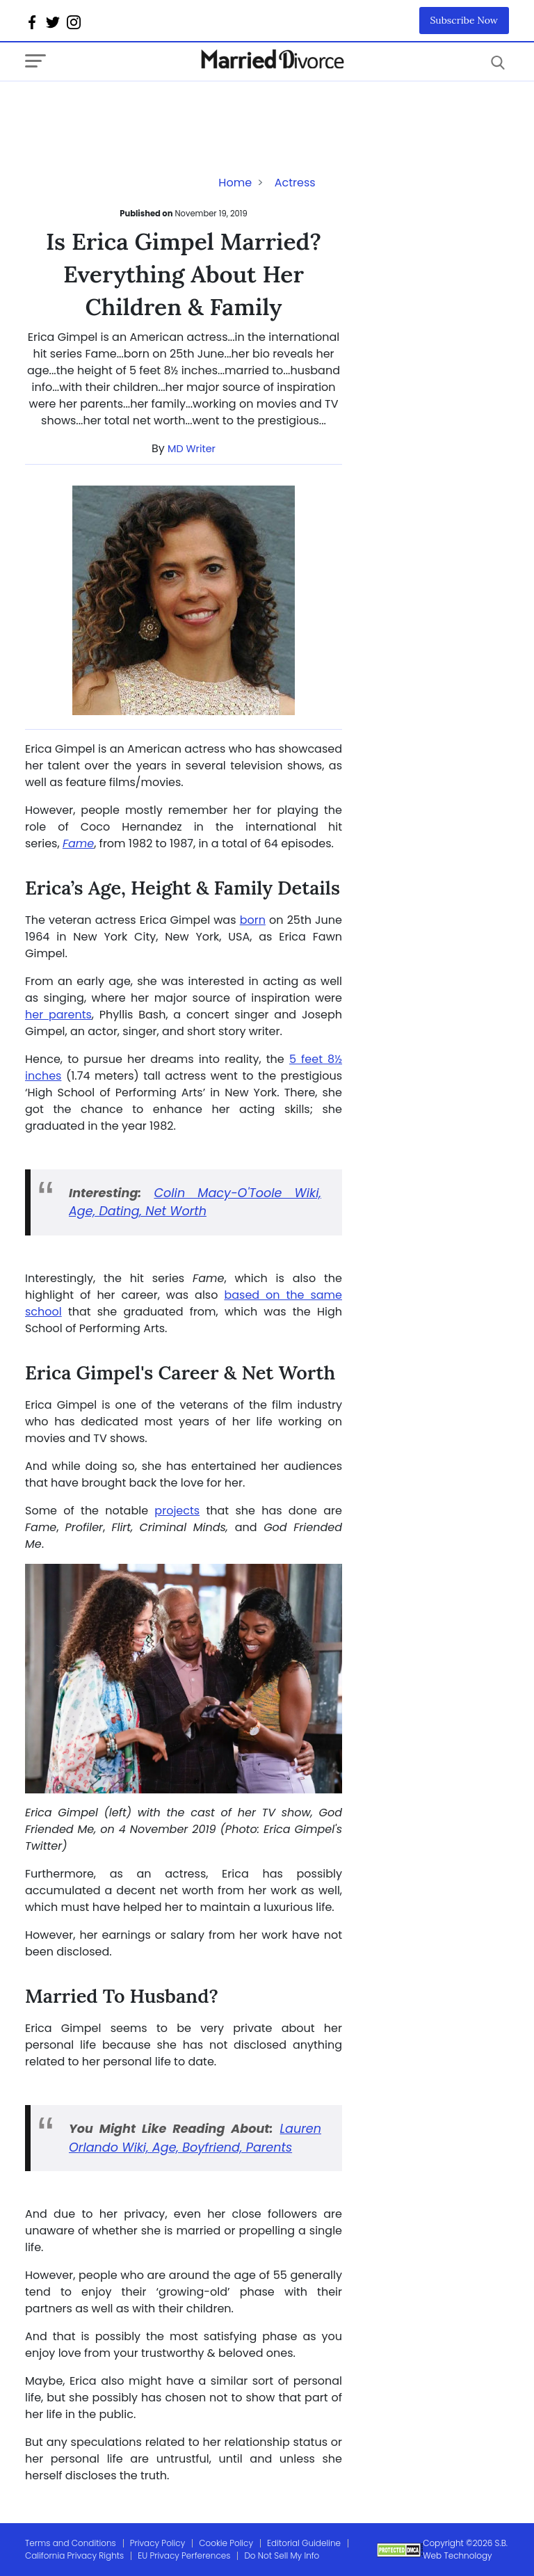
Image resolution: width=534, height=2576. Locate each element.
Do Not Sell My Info (281, 2555)
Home (235, 183)
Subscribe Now (464, 20)
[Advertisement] (136, 109)
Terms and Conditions (70, 2543)
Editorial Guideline (304, 2543)
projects (177, 1511)
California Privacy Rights (74, 2555)
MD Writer (192, 449)
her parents (58, 1015)
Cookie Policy (226, 2543)
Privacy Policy (158, 2543)
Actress (295, 183)
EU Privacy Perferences (184, 2555)
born (253, 920)
